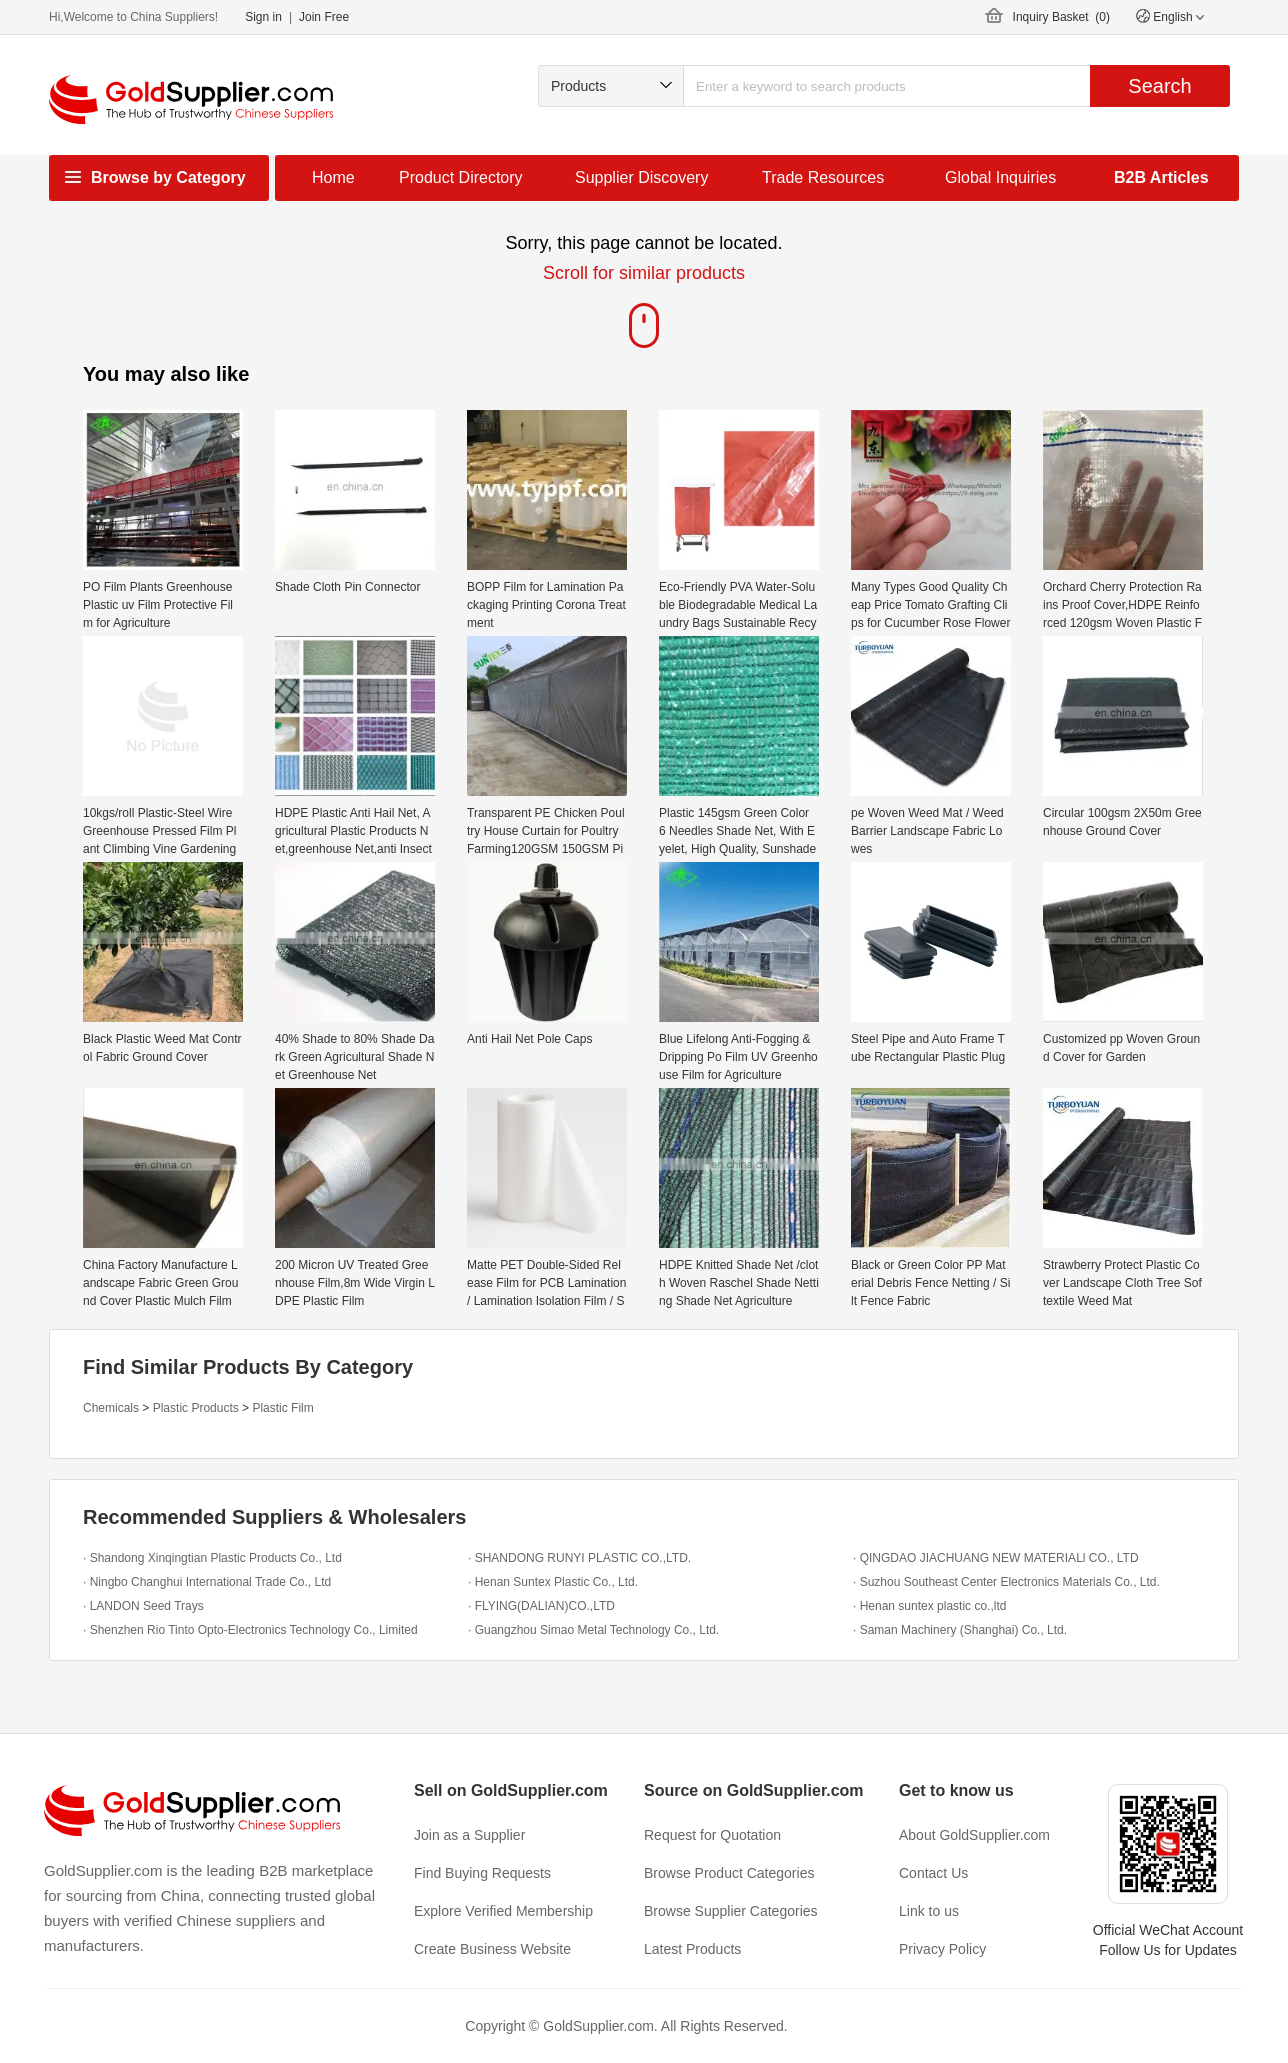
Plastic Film (282, 1408)
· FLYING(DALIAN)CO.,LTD (541, 1606)
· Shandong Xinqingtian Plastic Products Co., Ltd (212, 1558)
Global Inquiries (1000, 177)
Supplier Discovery (641, 177)
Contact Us (933, 1873)
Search (1159, 86)
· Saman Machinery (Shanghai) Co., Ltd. (960, 1630)
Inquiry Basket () (1061, 17)
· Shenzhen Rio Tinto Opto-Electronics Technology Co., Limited (250, 1630)
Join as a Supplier (469, 1835)
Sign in (263, 17)
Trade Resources (823, 177)
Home (333, 177)
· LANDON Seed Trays (143, 1606)
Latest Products (692, 1949)
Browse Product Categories (729, 1873)
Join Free (324, 17)
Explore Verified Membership (503, 1911)
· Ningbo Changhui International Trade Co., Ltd (207, 1582)
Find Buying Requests (482, 1873)
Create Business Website (492, 1949)
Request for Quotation (712, 1835)
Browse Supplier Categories (731, 1911)
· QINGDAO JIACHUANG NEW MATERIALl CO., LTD (996, 1558)
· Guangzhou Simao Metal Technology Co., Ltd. (593, 1630)
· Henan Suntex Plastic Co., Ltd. (553, 1582)
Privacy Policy (942, 1949)
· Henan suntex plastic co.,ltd (929, 1606)
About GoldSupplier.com (974, 1835)
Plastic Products (196, 1408)
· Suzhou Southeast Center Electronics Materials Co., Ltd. (1006, 1582)
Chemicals (111, 1408)
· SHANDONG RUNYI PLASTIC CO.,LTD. (579, 1558)
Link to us (929, 1911)
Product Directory (461, 177)
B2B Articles (1161, 177)
